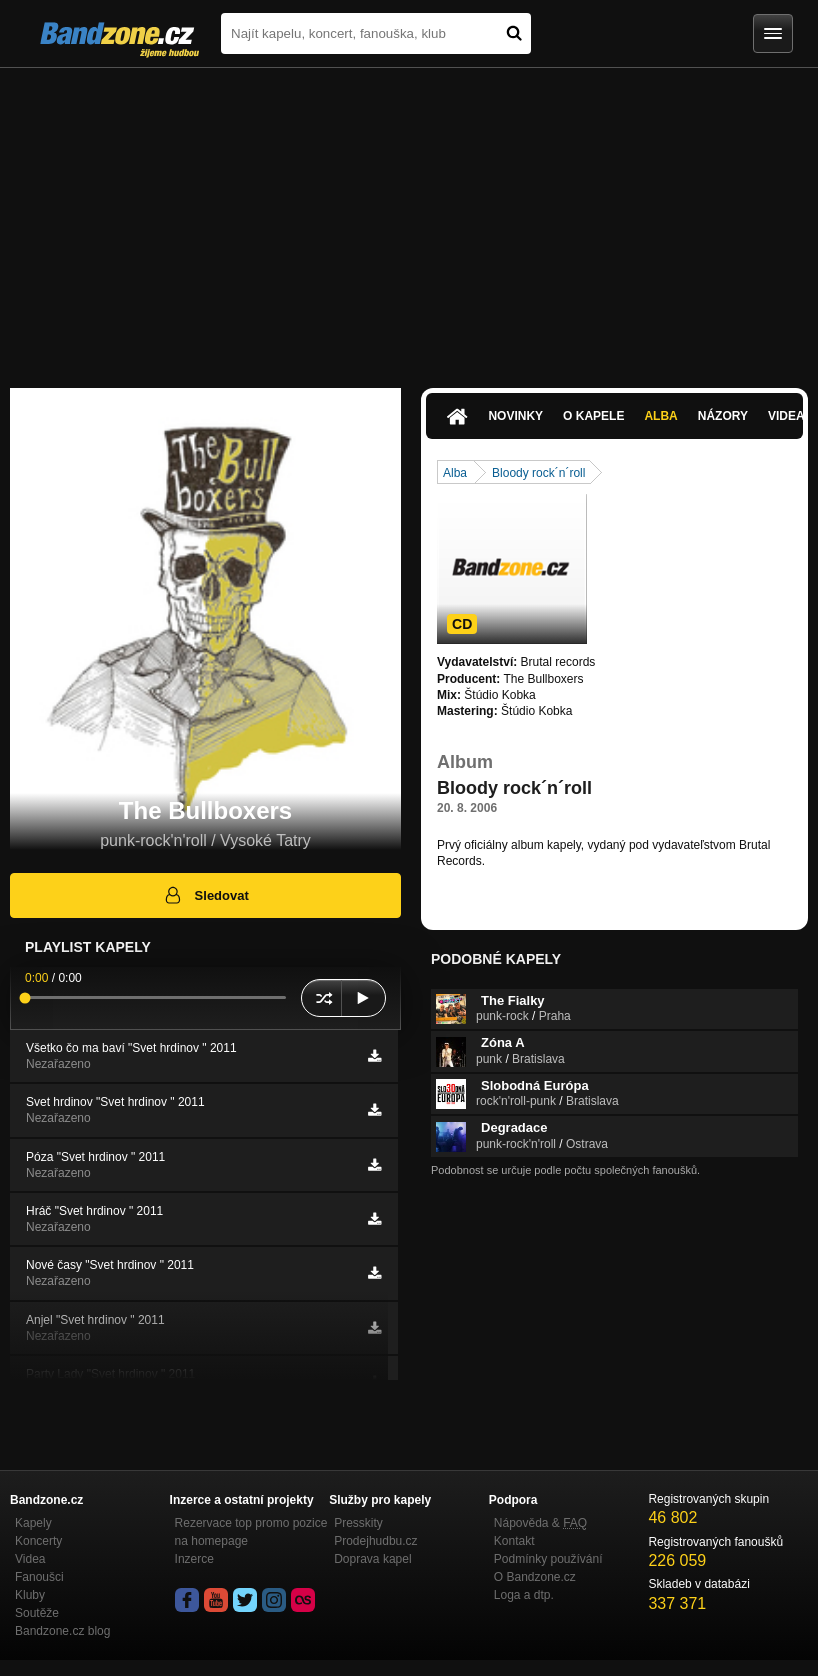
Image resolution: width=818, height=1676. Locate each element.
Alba (660, 416)
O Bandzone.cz (535, 1577)
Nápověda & (540, 1523)
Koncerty (38, 1541)
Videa (30, 1559)
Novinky (515, 416)
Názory (723, 416)
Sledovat (205, 895)
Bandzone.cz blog (62, 1631)
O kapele (593, 416)
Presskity (358, 1523)
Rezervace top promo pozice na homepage (251, 1532)
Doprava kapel (372, 1559)
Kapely (33, 1523)
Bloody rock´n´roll (538, 473)
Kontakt (514, 1541)
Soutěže (37, 1613)
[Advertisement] (409, 218)
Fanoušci (39, 1577)
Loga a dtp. (524, 1595)
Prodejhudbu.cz (375, 1541)
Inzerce (194, 1559)
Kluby (30, 1595)
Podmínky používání (548, 1559)
